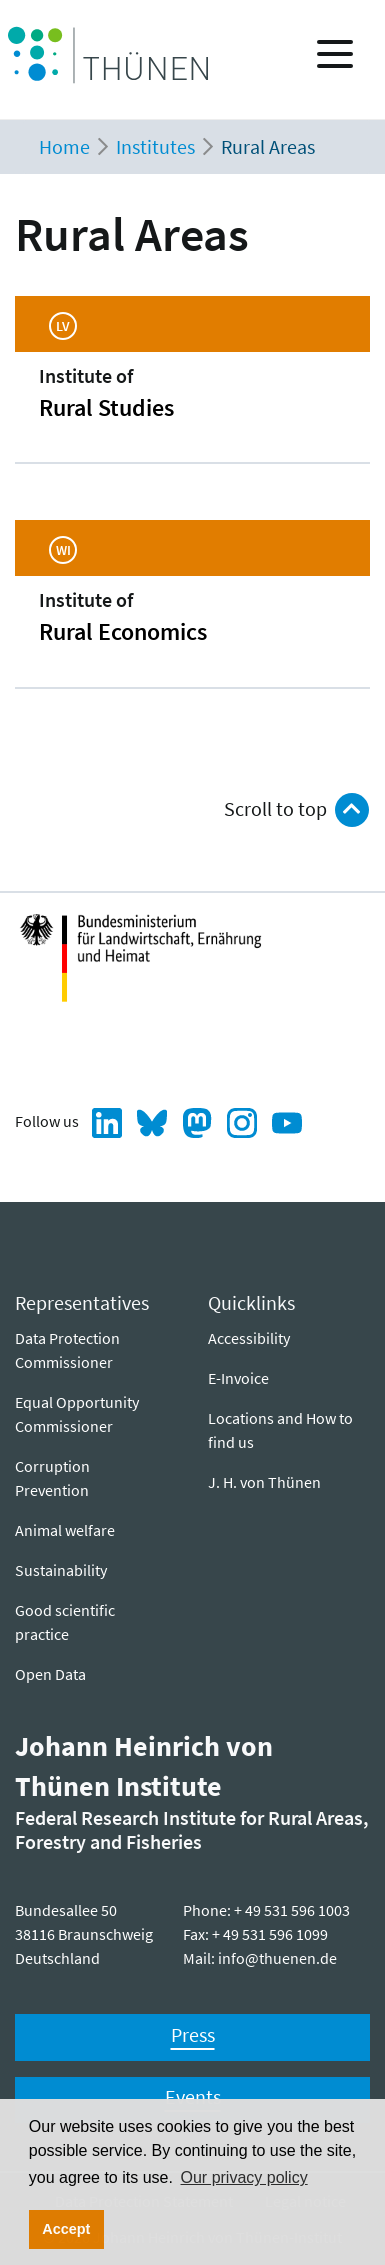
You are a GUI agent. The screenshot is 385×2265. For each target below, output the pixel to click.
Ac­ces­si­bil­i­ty (249, 1338)
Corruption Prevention (52, 1478)
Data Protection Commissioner (67, 1350)
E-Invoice (238, 1378)
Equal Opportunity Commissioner (77, 1414)
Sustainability (61, 1570)
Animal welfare (65, 1530)
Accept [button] (66, 2229)
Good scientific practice (65, 1622)
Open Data (50, 1674)
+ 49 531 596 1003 (292, 1910)
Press (193, 2034)
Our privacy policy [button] (244, 2177)
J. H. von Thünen (264, 1482)
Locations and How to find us (280, 1430)
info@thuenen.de (277, 1958)
